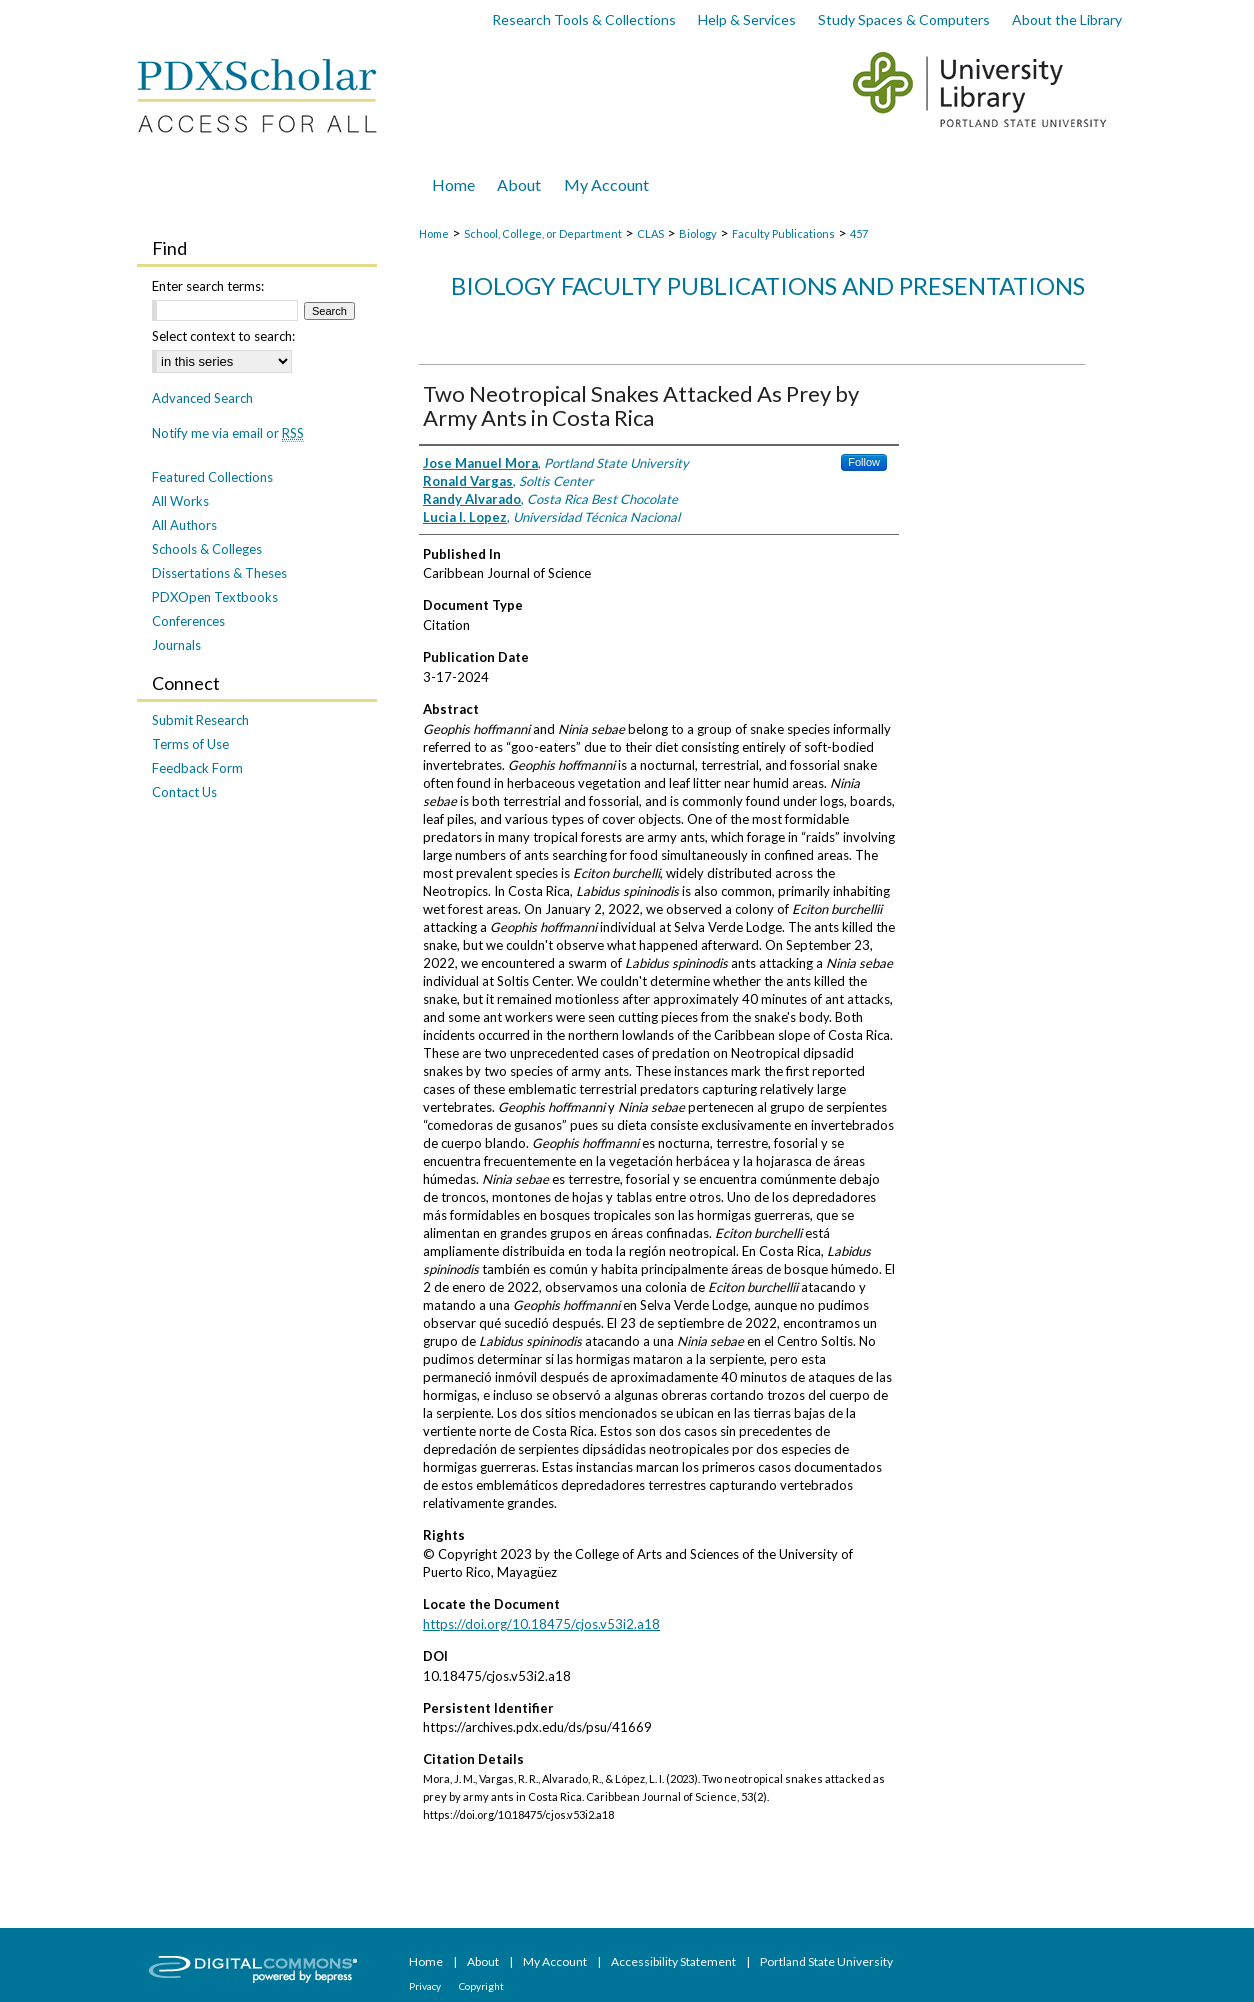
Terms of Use (190, 744)
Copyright (481, 1986)
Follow (864, 462)
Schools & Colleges (207, 549)
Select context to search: (223, 336)
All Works (180, 501)
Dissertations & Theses (219, 573)
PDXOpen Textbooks (215, 597)
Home (434, 233)
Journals (176, 645)
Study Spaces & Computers (904, 19)
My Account (556, 1961)
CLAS (650, 233)
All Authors (184, 525)
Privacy (426, 1986)
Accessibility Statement (674, 1961)
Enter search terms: (208, 286)
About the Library (1067, 19)
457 (859, 233)
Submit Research (200, 720)
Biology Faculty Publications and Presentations (768, 285)
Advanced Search (202, 398)
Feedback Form (197, 768)
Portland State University (826, 1961)
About (484, 1961)
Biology (698, 233)
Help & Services (747, 19)
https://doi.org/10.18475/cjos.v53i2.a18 (541, 1624)
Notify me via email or (228, 433)
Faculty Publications (783, 233)
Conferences (188, 621)
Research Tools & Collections (584, 19)
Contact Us (184, 792)
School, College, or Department (543, 233)
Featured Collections (212, 477)
